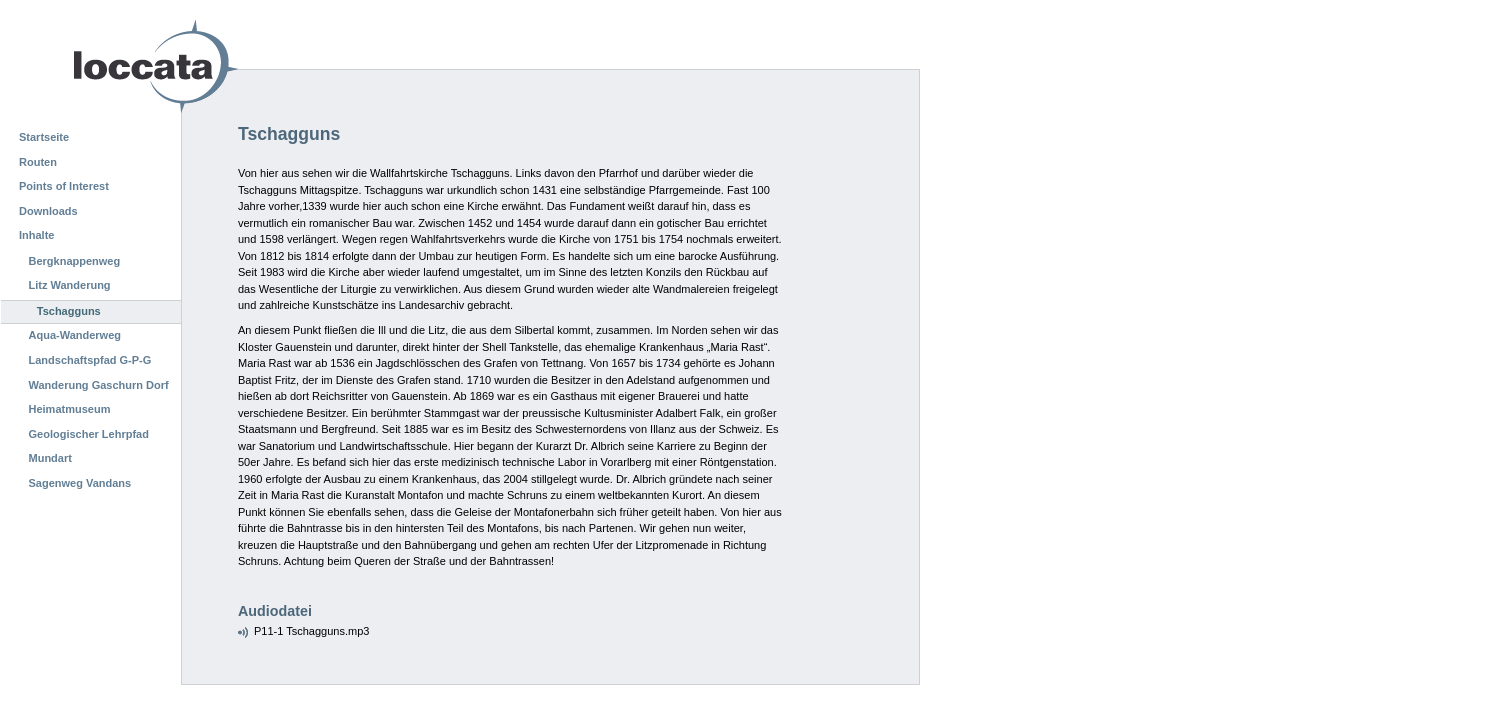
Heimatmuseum (70, 409)
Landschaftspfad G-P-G (90, 360)
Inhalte (36, 235)
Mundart (50, 458)
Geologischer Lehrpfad (89, 434)
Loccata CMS (105, 66)
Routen (38, 162)
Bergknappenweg (75, 261)
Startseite (44, 137)
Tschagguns (69, 311)
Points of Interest (64, 186)
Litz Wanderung (70, 285)
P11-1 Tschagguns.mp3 (311, 631)
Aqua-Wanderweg (75, 335)
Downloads (48, 211)
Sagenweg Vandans (80, 483)
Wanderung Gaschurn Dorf (99, 385)
